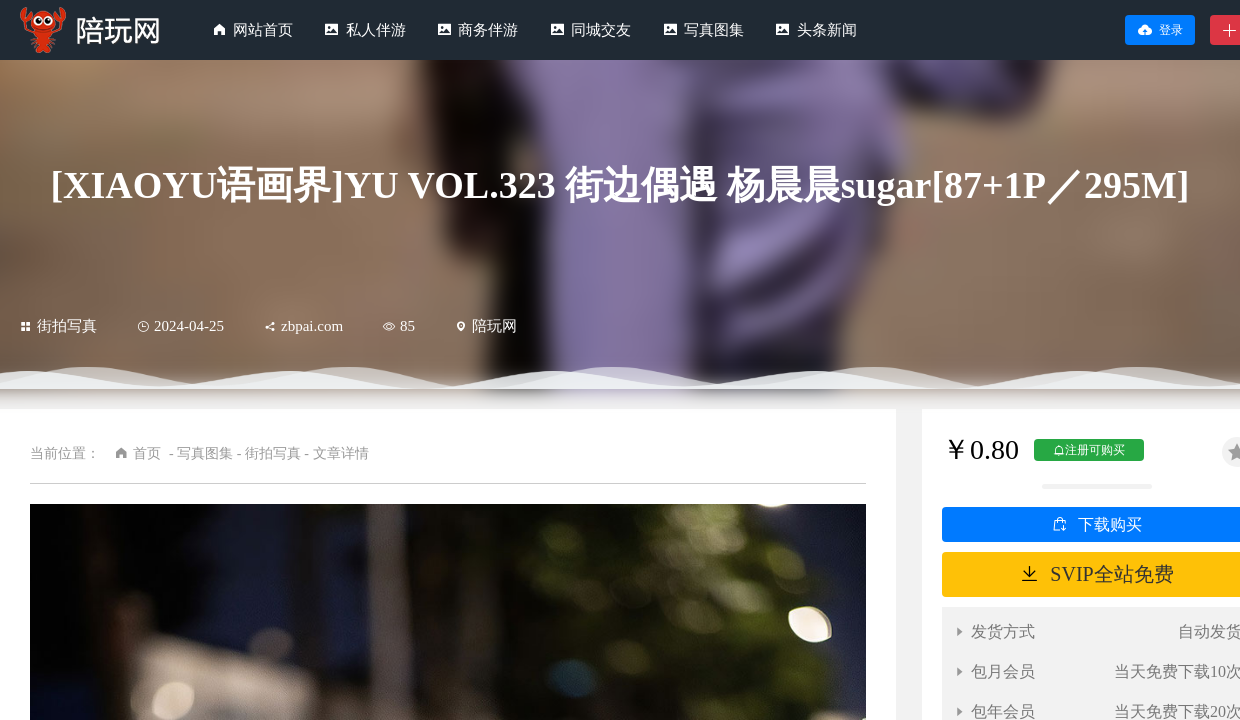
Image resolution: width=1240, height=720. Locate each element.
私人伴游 (376, 30)
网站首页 (263, 30)
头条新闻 (827, 30)
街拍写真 (58, 326)
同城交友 (601, 30)
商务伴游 (488, 30)
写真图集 (714, 30)
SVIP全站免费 (1111, 574)
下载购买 (1110, 524)
